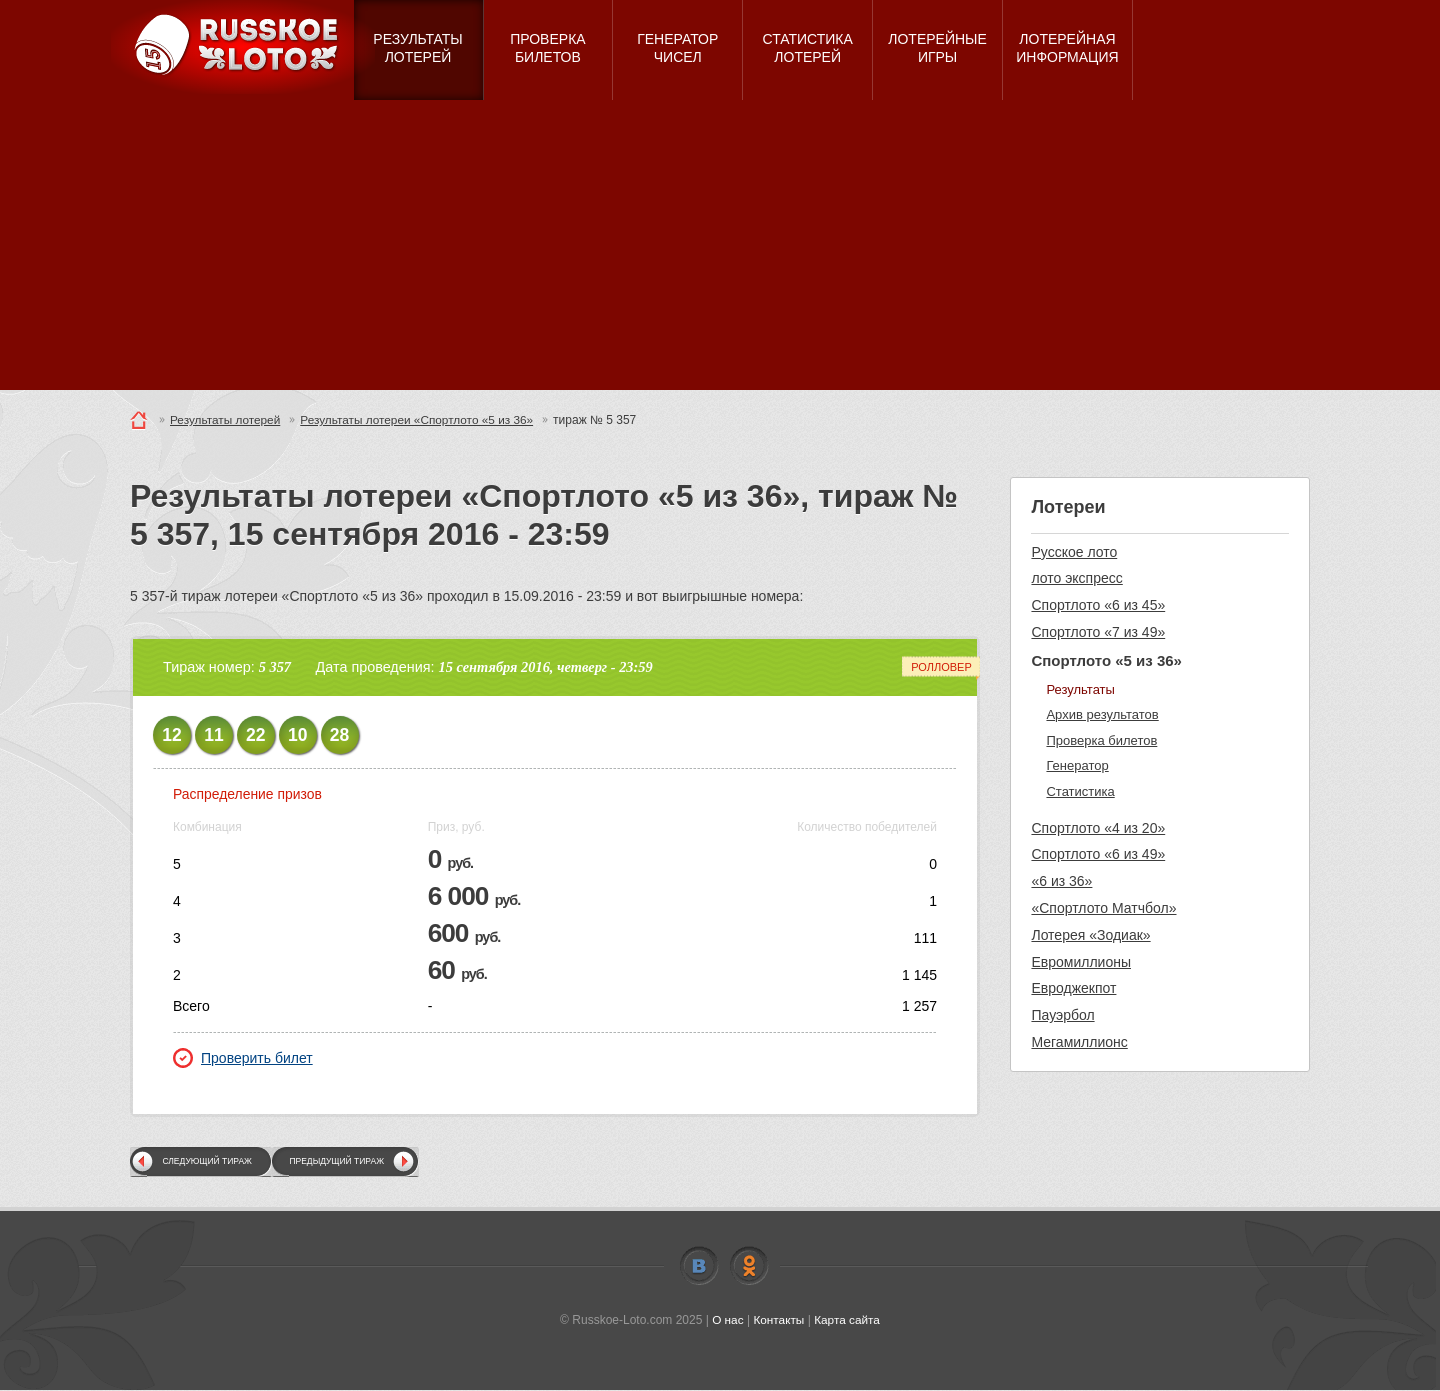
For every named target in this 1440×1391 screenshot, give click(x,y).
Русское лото (1074, 552)
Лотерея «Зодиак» (1090, 935)
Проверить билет (243, 1058)
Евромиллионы (1081, 962)
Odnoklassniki (749, 1266)
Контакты (779, 1320)
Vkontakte (699, 1266)
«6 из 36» (1061, 881)
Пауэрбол (1062, 1015)
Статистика (1080, 791)
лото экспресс (1076, 578)
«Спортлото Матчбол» (1103, 908)
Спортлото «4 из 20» (1098, 828)
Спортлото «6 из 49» (1098, 854)
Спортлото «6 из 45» (1098, 605)
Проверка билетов (1101, 740)
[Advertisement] (720, 250)
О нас (727, 1320)
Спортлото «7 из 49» (1098, 632)
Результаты (1080, 689)
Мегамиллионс (1079, 1042)
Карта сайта (847, 1320)
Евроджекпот (1073, 988)
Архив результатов (1102, 714)
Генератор (1077, 765)
